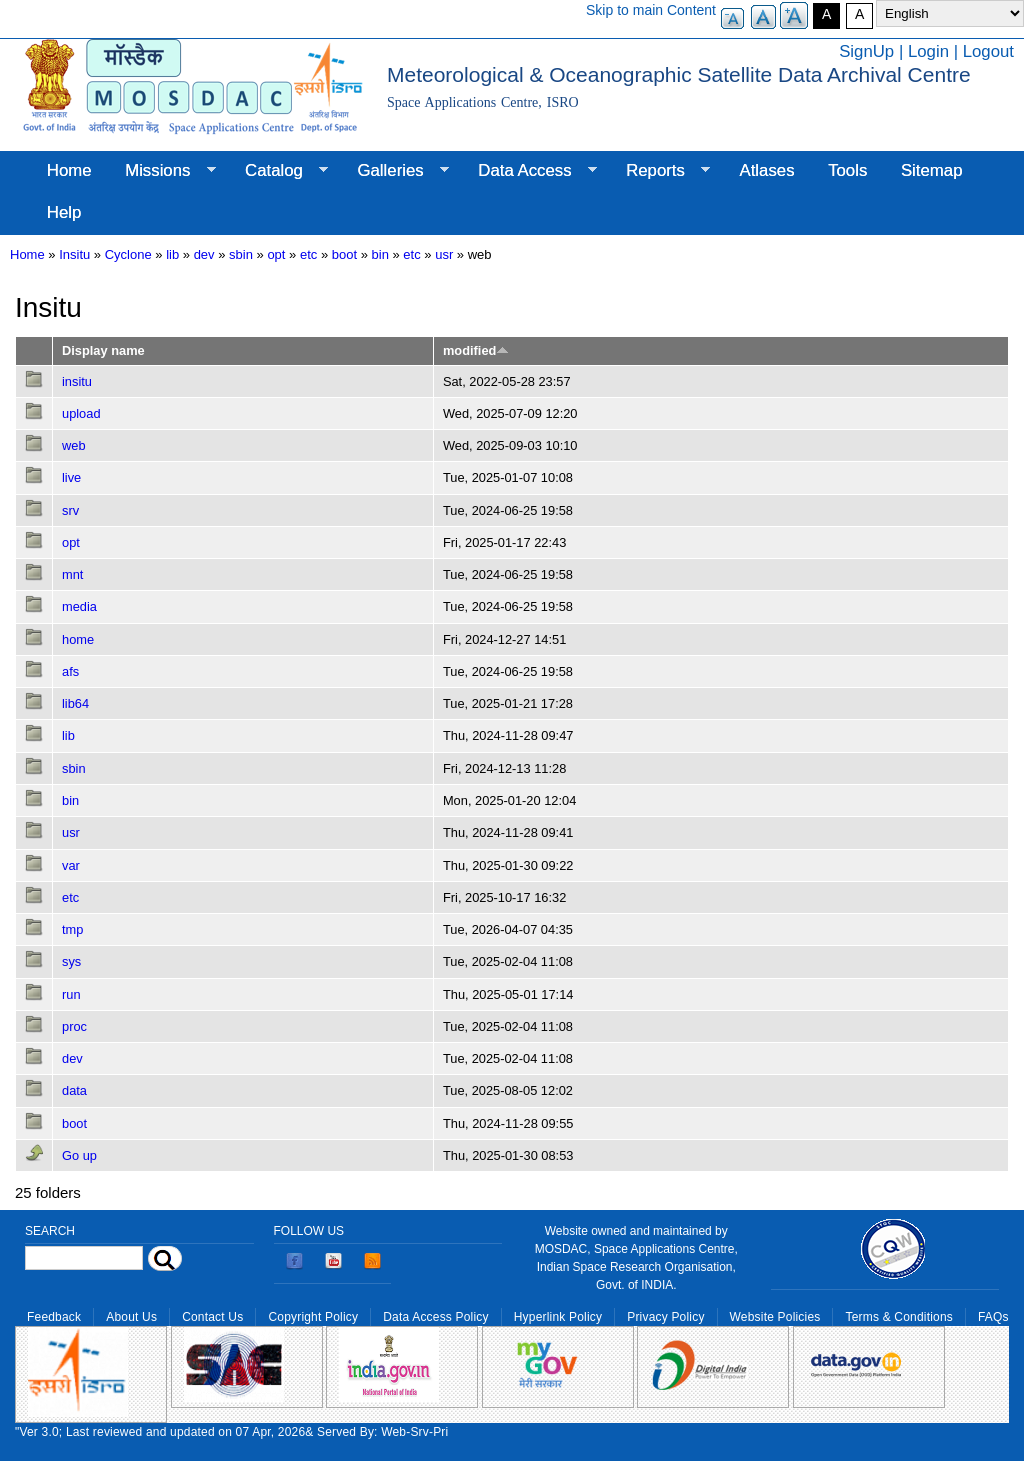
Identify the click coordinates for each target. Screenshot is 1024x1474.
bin (380, 254)
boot (344, 254)
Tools (847, 170)
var (71, 865)
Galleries (395, 171)
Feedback (54, 1317)
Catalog (278, 171)
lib (172, 254)
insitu (77, 381)
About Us (131, 1317)
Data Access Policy (436, 1317)
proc (74, 1026)
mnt (72, 574)
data (74, 1090)
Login (928, 51)
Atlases (767, 170)
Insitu (74, 254)
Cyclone (128, 254)
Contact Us (212, 1317)
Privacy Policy (665, 1317)
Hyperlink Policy (558, 1317)
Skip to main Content (651, 10)
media (79, 606)
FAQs (993, 1317)
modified (476, 350)
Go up (79, 1155)
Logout (988, 51)
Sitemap (932, 170)
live (71, 477)
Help (64, 212)
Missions (161, 171)
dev (204, 254)
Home (69, 170)
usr (444, 254)
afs (70, 671)
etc (308, 254)
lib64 (75, 703)
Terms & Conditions (899, 1317)
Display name (103, 350)
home (78, 639)
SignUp (866, 51)
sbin (241, 254)
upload (81, 413)
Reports (659, 171)
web (74, 445)
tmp (72, 929)
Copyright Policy (313, 1317)
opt (276, 254)
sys (71, 961)
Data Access (528, 171)
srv (70, 510)
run (71, 994)
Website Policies (775, 1317)
